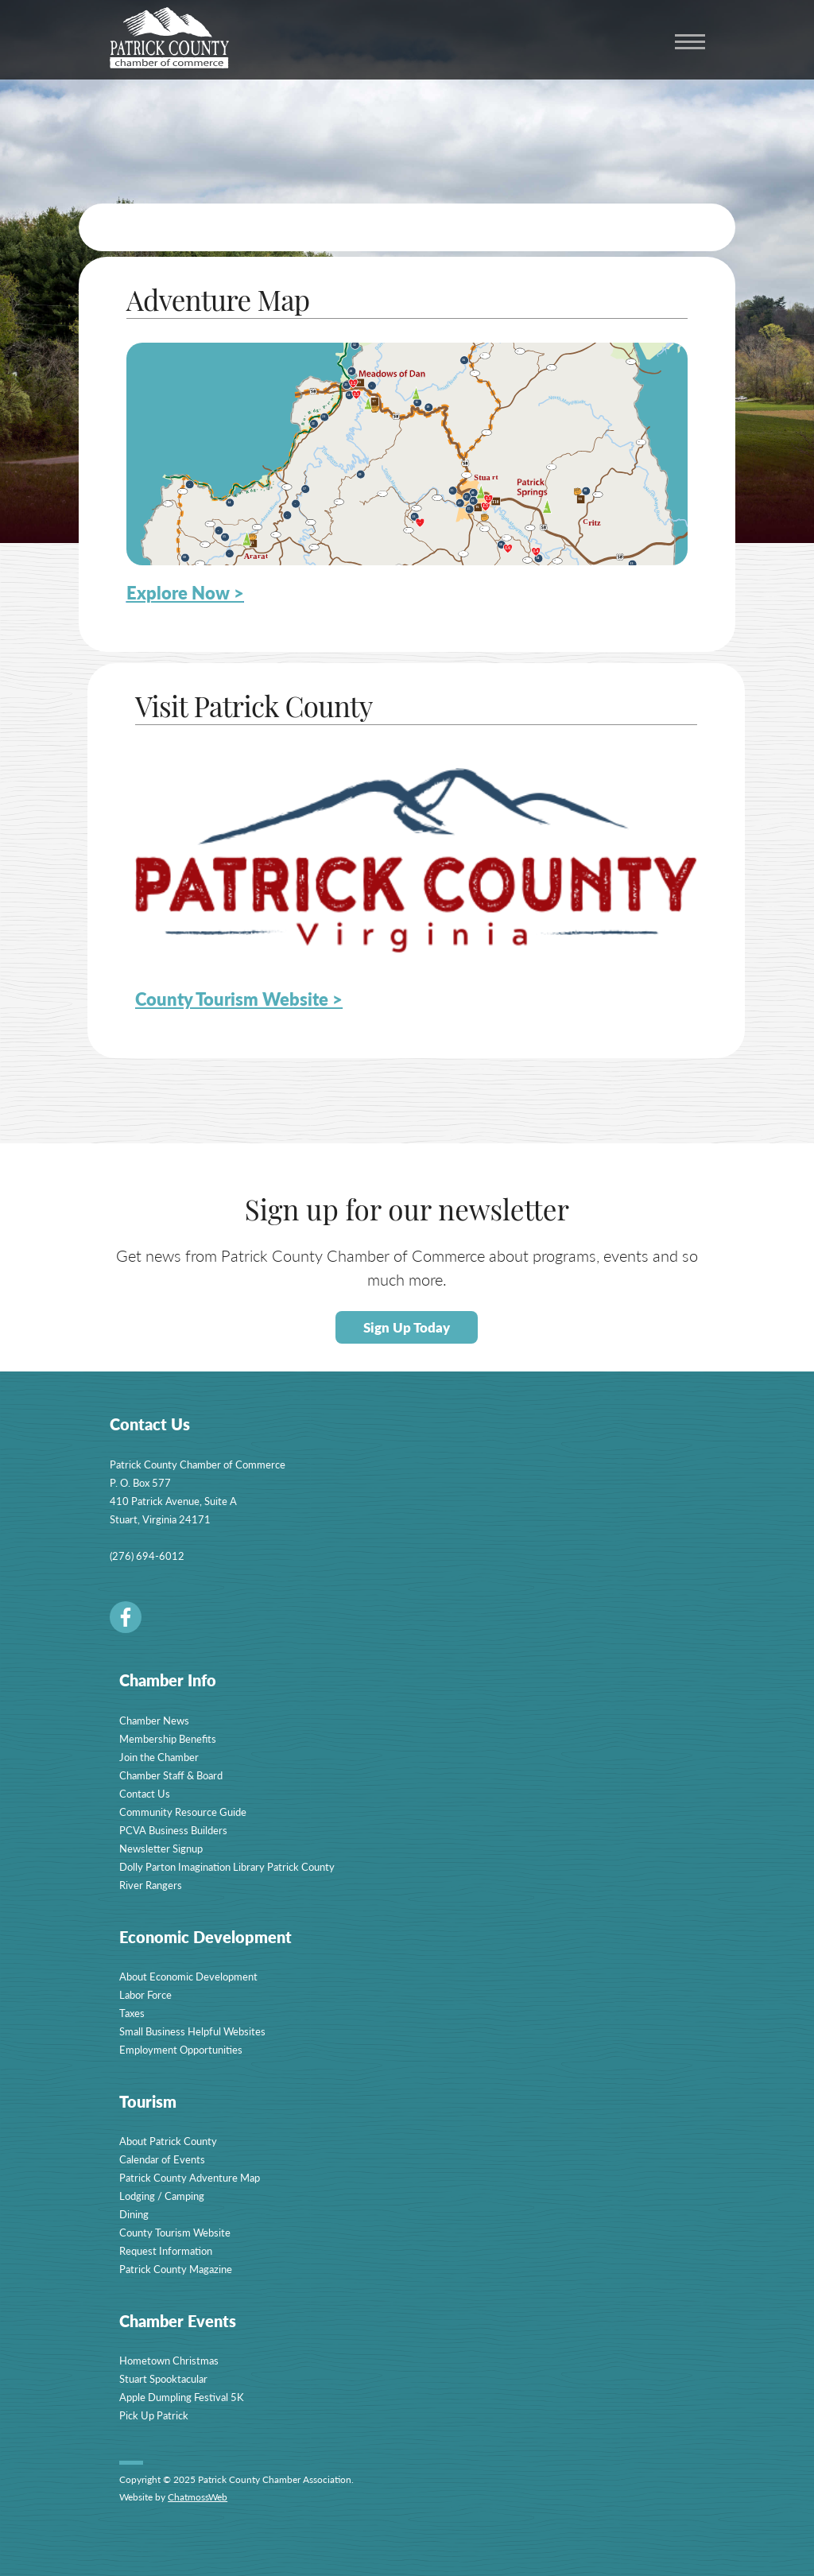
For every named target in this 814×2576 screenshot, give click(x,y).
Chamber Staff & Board (171, 1775)
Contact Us (144, 1793)
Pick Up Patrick (153, 2415)
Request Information (165, 2250)
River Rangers (150, 1884)
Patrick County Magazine (175, 2268)
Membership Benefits (167, 1738)
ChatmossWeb (197, 2497)
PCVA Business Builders (173, 1829)
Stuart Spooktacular (163, 2378)
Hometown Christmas (169, 2360)
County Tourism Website (175, 2232)
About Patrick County (168, 2140)
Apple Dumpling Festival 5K (181, 2396)
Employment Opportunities (180, 2049)
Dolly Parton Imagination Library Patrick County (227, 1866)
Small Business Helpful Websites (192, 2031)
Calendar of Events (162, 2159)
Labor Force (145, 1994)
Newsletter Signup (161, 1848)
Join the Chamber (159, 1756)
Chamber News (154, 1720)
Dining (134, 2213)
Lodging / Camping (161, 2195)
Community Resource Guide (182, 1811)
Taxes (132, 2012)
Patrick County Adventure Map (189, 2177)
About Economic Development (188, 1976)
